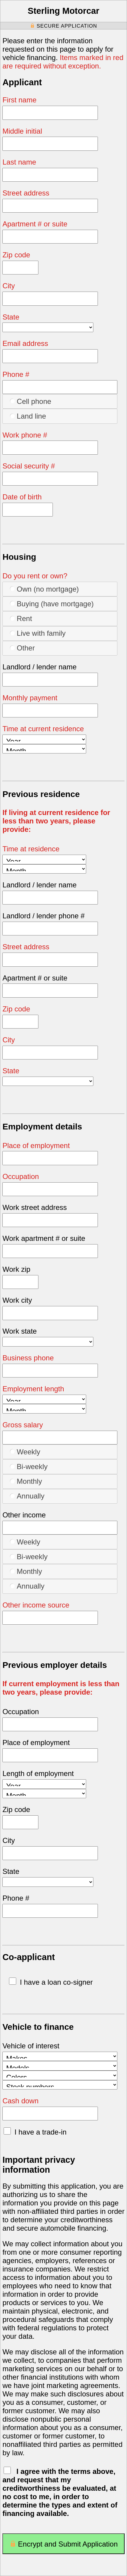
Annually (27, 1496)
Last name (19, 162)
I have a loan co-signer (51, 1982)
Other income (24, 1515)
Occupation (20, 1176)
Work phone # (24, 435)
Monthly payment (29, 698)
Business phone (28, 1358)
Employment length (33, 1389)
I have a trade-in (35, 2132)
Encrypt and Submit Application (63, 2545)
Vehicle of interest (30, 2046)
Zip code (16, 255)
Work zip (16, 1269)
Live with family (37, 633)
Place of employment (36, 1145)
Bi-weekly (28, 1466)
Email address (25, 343)
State (10, 317)
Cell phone (30, 401)
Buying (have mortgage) (52, 603)
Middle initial (22, 131)
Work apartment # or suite (43, 1238)
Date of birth (22, 497)
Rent (21, 618)
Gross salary (22, 1425)
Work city (17, 1300)
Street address (25, 193)
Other (22, 648)
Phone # (15, 374)
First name (19, 100)
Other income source (35, 1605)
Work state (19, 1331)
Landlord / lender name (39, 667)
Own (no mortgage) (44, 589)
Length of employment (38, 1773)
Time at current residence (43, 729)
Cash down (20, 2101)
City (8, 286)
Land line (28, 416)
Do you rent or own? (34, 576)
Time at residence (30, 849)
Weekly (25, 1451)
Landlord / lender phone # (43, 916)
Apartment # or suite (34, 224)
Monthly (26, 1481)
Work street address (34, 1207)
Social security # (28, 466)
